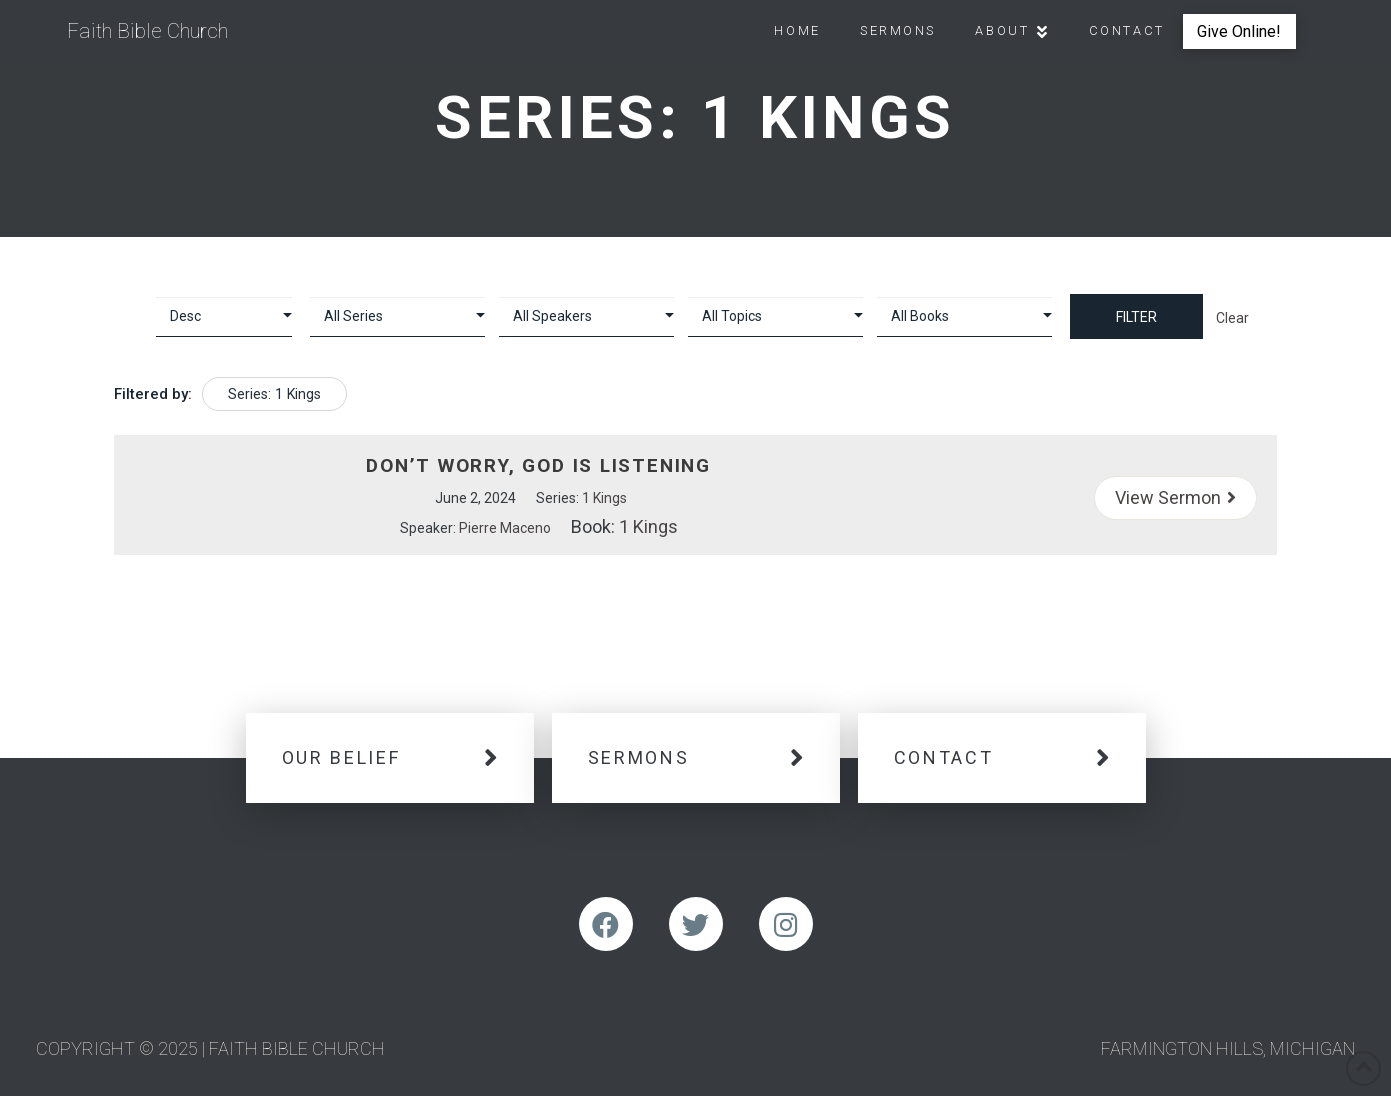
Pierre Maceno (505, 528)
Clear (1232, 318)
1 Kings (604, 498)
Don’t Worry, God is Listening (538, 465)
